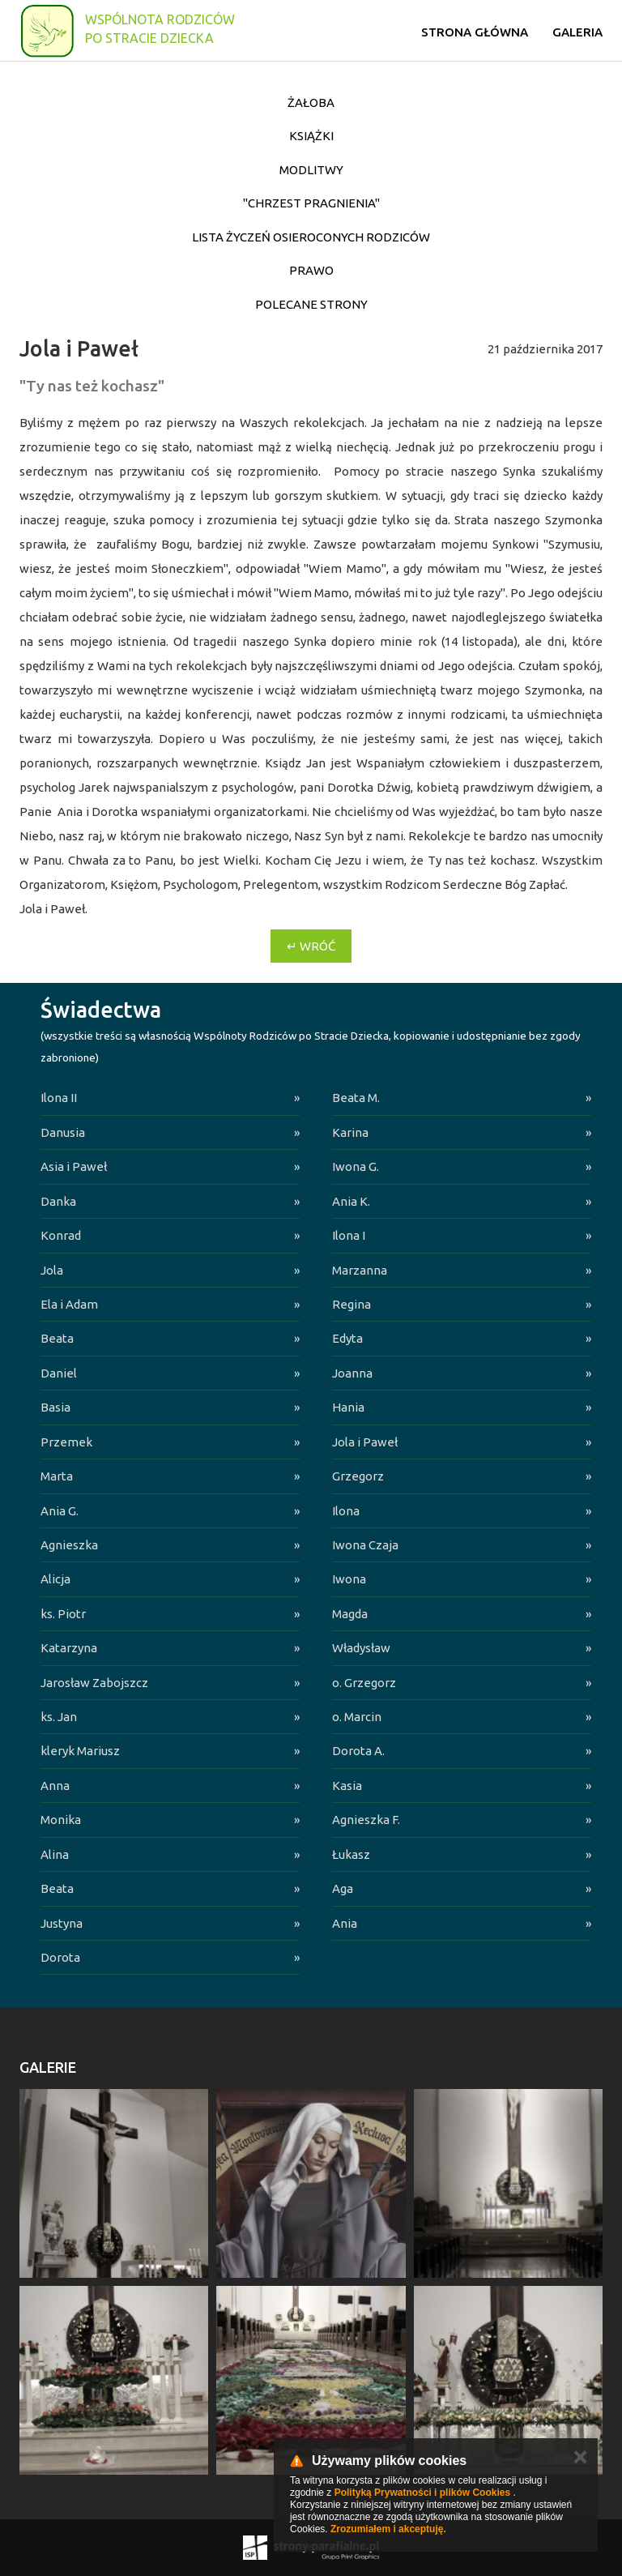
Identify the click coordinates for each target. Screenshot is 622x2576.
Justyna (61, 1923)
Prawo (311, 270)
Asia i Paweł (73, 1166)
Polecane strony (311, 304)
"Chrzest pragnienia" (311, 203)
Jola (51, 1270)
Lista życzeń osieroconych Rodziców (311, 237)
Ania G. (59, 1511)
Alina (54, 1854)
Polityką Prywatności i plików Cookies (422, 2492)
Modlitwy (311, 170)
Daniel (58, 1373)
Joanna (352, 1373)
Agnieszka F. (366, 1819)
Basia (55, 1407)
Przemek (66, 1442)
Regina (351, 1304)
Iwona (349, 1579)
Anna (55, 1785)
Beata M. (356, 1097)
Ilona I (348, 1235)
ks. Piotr (63, 1614)
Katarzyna (68, 1648)
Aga (342, 1888)
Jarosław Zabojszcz (94, 1683)
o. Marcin (356, 1717)
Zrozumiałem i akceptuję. (388, 2529)
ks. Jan (58, 1717)
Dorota (60, 1957)
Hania (348, 1407)
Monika (60, 1819)
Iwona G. (355, 1166)
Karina (350, 1132)
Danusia (62, 1132)
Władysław (361, 1648)
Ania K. (351, 1201)
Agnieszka (69, 1545)
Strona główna (474, 32)
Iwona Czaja (365, 1545)
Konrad (60, 1235)
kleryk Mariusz (80, 1751)
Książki (311, 136)
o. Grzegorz (364, 1683)
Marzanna (359, 1270)
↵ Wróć (311, 946)
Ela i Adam (69, 1304)
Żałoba (311, 102)
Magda (350, 1614)
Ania (344, 1923)
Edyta (347, 1338)
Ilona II (58, 1097)
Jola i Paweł (365, 1442)
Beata (57, 1338)
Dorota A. (358, 1751)
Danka (58, 1201)
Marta (56, 1476)
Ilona (346, 1511)
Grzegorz (358, 1476)
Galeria (577, 32)
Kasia (347, 1785)
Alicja (55, 1579)
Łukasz (351, 1854)
